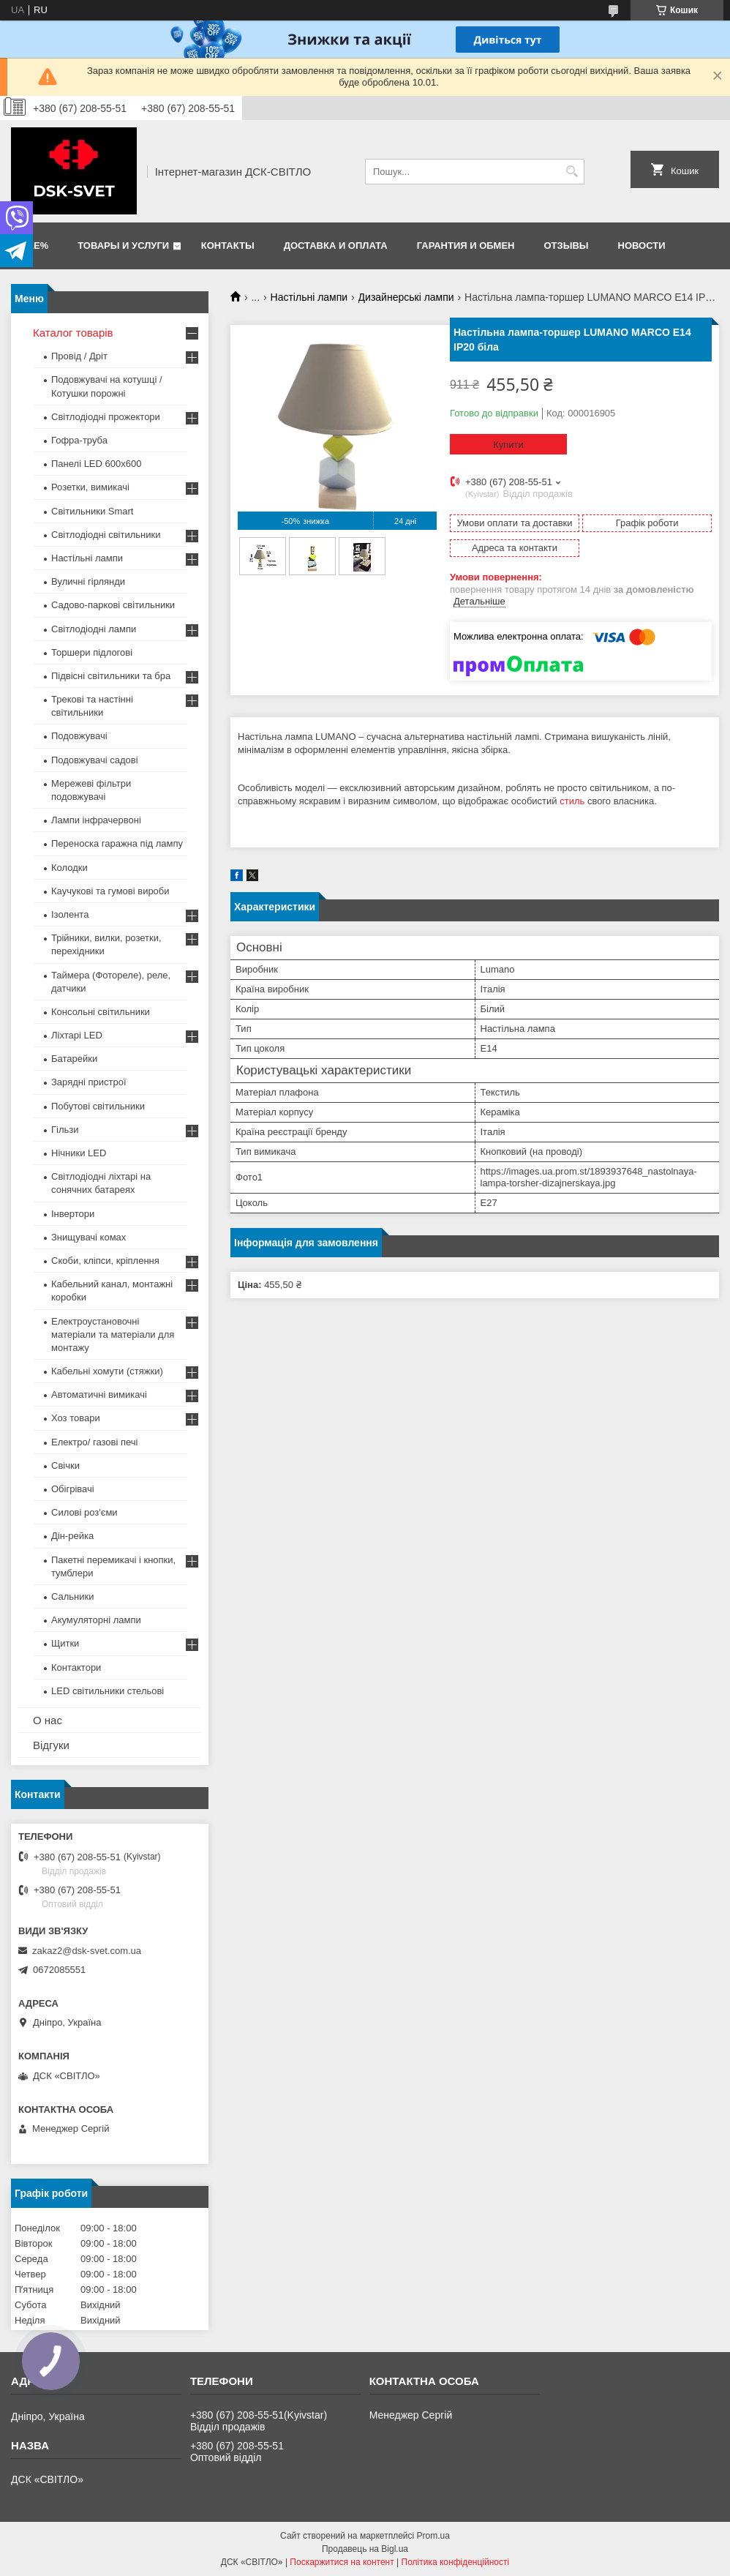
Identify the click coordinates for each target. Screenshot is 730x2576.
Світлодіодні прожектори (105, 416)
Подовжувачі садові (94, 760)
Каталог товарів (73, 332)
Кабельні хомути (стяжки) (107, 1371)
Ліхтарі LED (76, 1035)
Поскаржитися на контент (342, 2562)
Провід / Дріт (79, 356)
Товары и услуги (123, 245)
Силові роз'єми (84, 1512)
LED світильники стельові (107, 1690)
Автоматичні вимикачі (99, 1394)
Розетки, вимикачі (90, 487)
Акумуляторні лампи (96, 1619)
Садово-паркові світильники (113, 604)
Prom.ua (433, 2536)
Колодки (69, 867)
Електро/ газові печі (94, 1442)
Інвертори (72, 1213)
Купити (508, 444)
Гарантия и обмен (466, 245)
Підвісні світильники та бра (110, 675)
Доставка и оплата (336, 245)
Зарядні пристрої (89, 1082)
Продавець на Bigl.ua (365, 2549)
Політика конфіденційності (456, 2562)
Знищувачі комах (88, 1237)
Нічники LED (78, 1152)
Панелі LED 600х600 (96, 463)
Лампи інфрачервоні (96, 820)
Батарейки (74, 1058)
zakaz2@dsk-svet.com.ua (86, 1950)
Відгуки (51, 1745)
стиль (572, 800)
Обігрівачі (72, 1488)
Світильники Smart (92, 511)
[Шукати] (571, 171)
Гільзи (65, 1129)
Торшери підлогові (91, 652)
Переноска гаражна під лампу (117, 843)
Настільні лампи (309, 297)
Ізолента (70, 914)
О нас (47, 1720)
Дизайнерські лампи (406, 297)
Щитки (65, 1643)
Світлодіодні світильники (105, 534)
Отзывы (566, 245)
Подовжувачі (79, 735)
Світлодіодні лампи (93, 629)
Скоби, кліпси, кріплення (105, 1260)
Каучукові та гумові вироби (110, 891)
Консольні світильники (100, 1011)
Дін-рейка (72, 1535)
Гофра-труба (79, 440)
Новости (642, 245)
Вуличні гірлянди (88, 581)
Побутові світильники (98, 1106)
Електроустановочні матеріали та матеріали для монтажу (112, 1334)
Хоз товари (75, 1417)
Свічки (65, 1465)
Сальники (72, 1596)
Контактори (76, 1667)
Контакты (228, 245)
